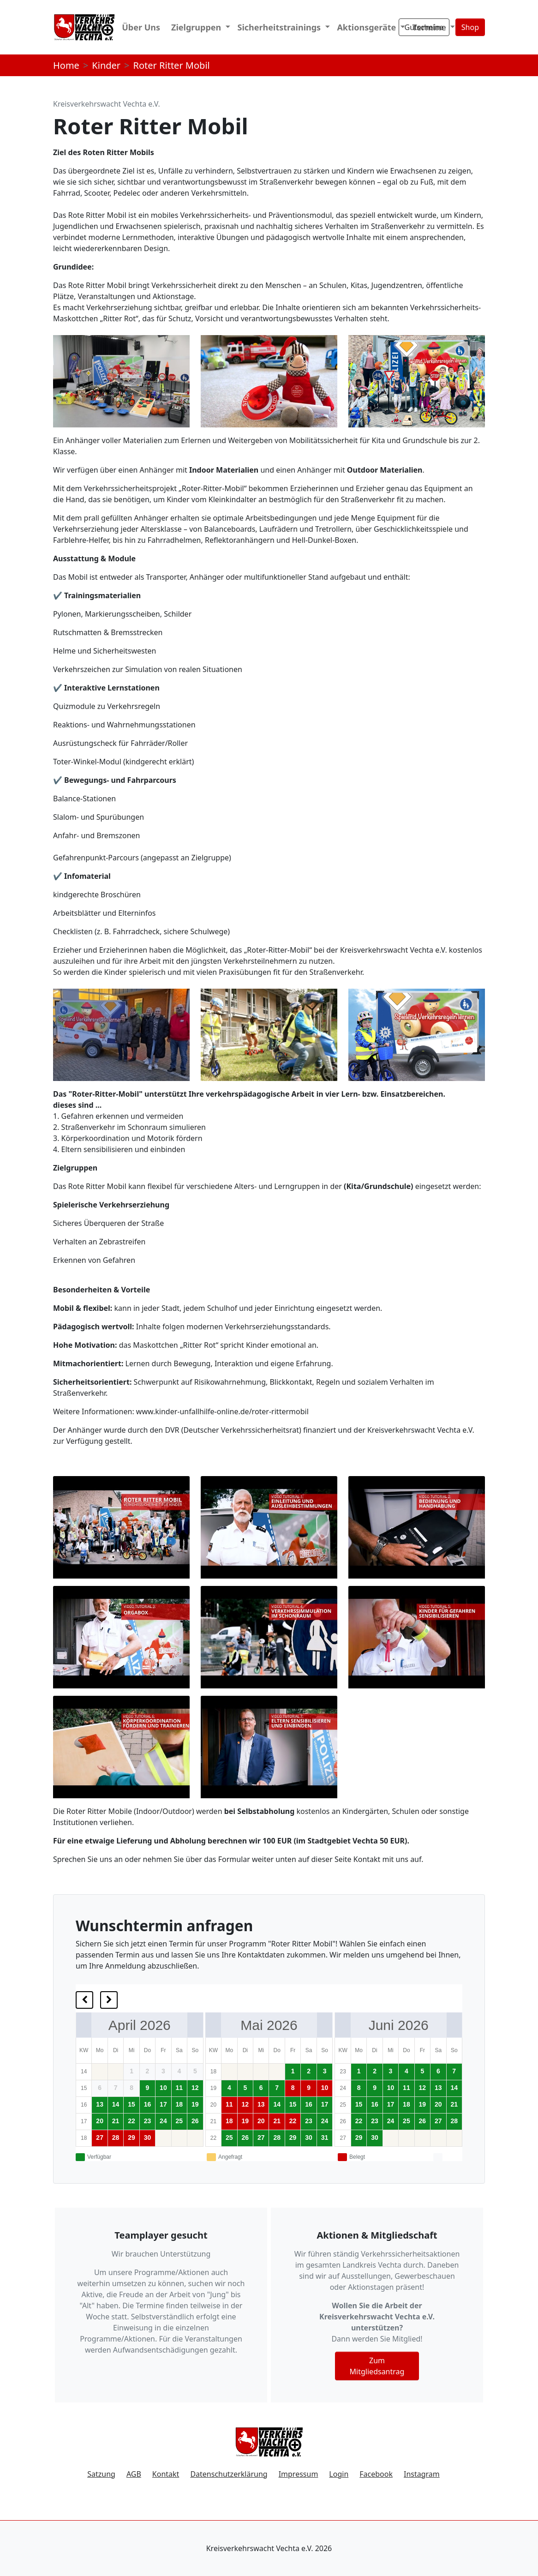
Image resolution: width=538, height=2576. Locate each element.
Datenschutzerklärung (228, 2474)
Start (93, 27)
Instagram (422, 2474)
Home (66, 65)
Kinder (106, 65)
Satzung (101, 2474)
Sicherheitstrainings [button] (280, 27)
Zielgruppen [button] (197, 27)
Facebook (376, 2474)
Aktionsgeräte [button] (367, 27)
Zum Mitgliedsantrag (377, 2366)
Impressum (298, 2474)
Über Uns (141, 27)
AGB (133, 2474)
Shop (470, 27)
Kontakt (165, 2474)
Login (338, 2474)
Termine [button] (430, 27)
